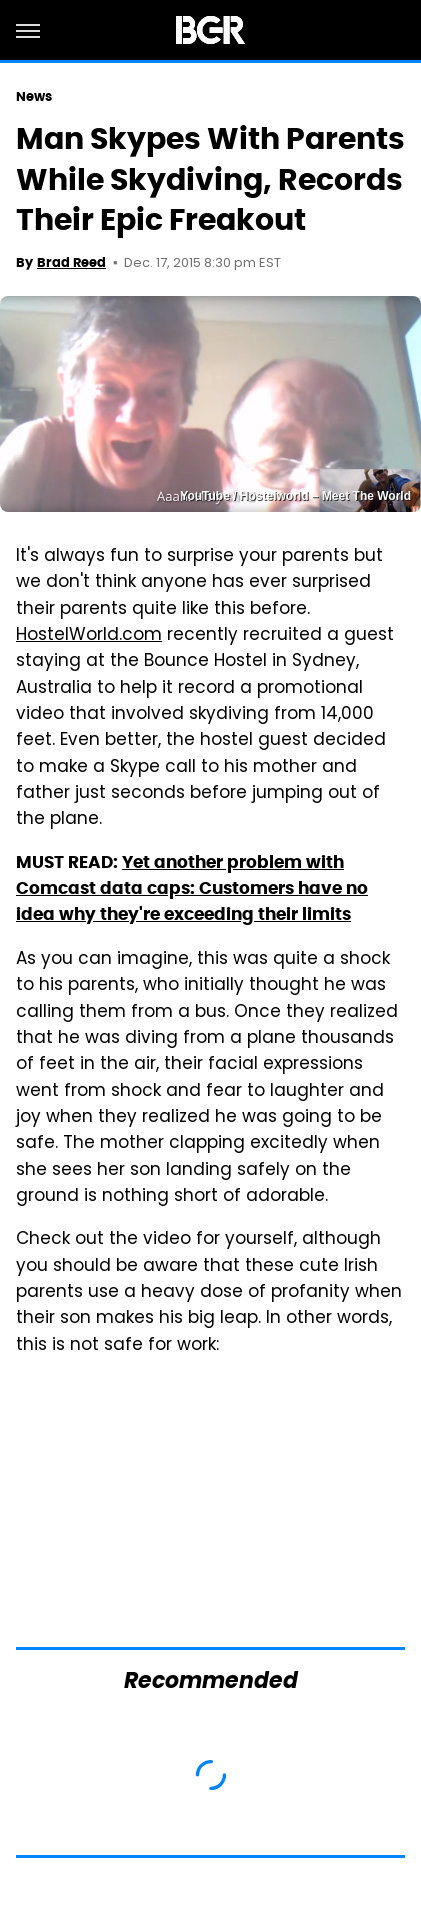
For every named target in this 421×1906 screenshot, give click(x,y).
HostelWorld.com (89, 636)
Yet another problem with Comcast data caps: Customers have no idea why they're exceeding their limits (192, 888)
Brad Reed (71, 262)
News (34, 96)
